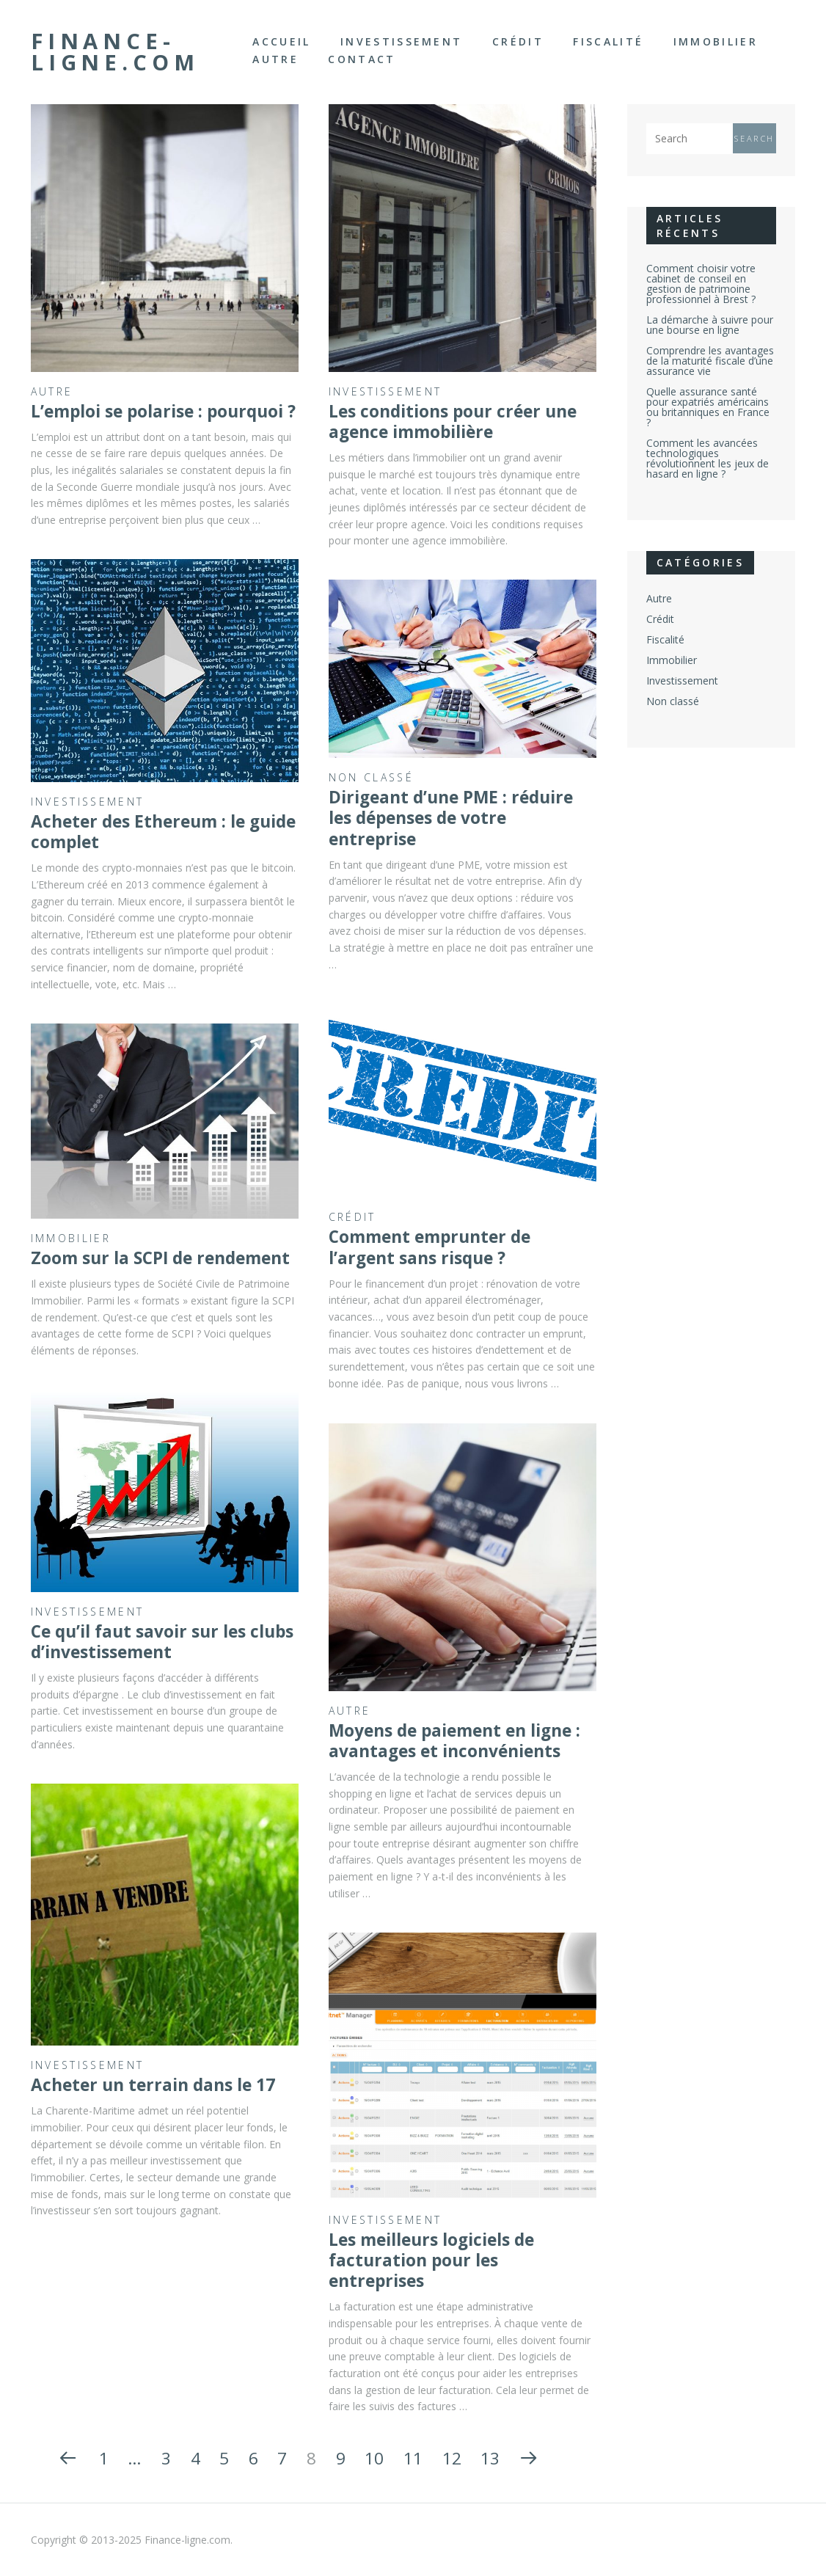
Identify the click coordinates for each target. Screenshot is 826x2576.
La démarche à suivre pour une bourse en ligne (709, 325)
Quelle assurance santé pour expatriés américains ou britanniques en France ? (708, 406)
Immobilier (715, 41)
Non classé (371, 777)
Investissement (401, 41)
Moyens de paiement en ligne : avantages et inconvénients (454, 1740)
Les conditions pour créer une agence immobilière (453, 421)
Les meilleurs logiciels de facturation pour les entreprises (431, 2260)
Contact (361, 59)
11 (413, 2458)
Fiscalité (608, 41)
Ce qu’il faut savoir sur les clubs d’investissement (162, 1641)
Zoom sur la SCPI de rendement (160, 1258)
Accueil (281, 41)
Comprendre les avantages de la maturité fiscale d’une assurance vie (710, 360)
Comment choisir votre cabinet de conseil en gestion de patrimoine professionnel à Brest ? (701, 283)
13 (490, 2458)
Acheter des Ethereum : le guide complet (163, 831)
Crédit (518, 41)
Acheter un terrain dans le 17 (153, 2084)
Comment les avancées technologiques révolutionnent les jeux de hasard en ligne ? (707, 458)
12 (451, 2458)
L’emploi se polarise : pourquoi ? (163, 411)
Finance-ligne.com (115, 51)
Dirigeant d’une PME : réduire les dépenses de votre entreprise (451, 818)
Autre (275, 59)
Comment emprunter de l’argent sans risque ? (429, 1247)
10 (374, 2458)
